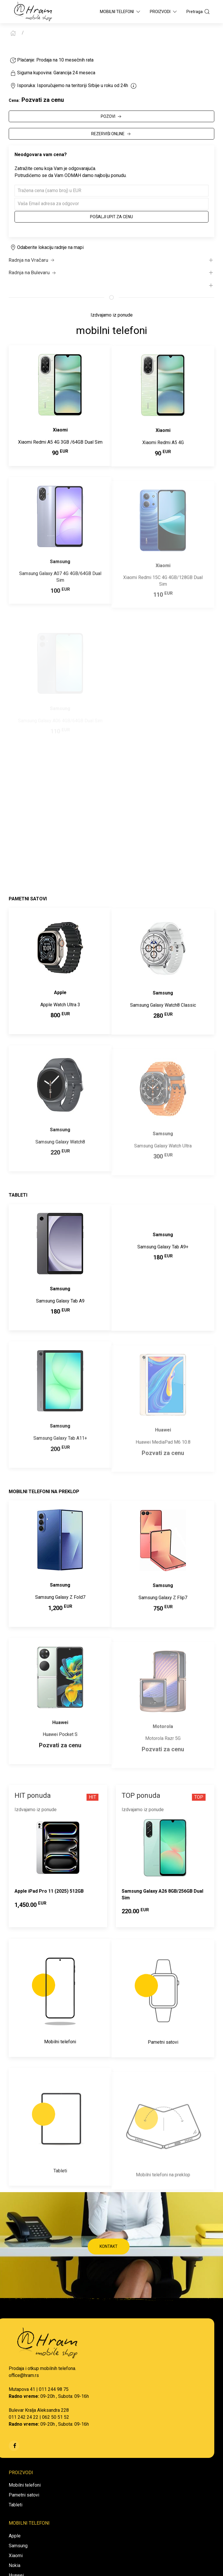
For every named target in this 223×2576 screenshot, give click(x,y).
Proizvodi (164, 12)
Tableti (15, 2505)
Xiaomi (16, 2555)
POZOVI (112, 117)
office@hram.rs (24, 2375)
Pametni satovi (24, 2495)
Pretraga (198, 12)
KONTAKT (109, 2246)
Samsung (18, 2545)
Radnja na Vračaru (32, 260)
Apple (15, 2536)
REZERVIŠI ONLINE (111, 134)
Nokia (14, 2565)
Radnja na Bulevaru (33, 273)
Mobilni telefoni (25, 2485)
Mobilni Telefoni (120, 12)
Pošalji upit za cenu (111, 216)
